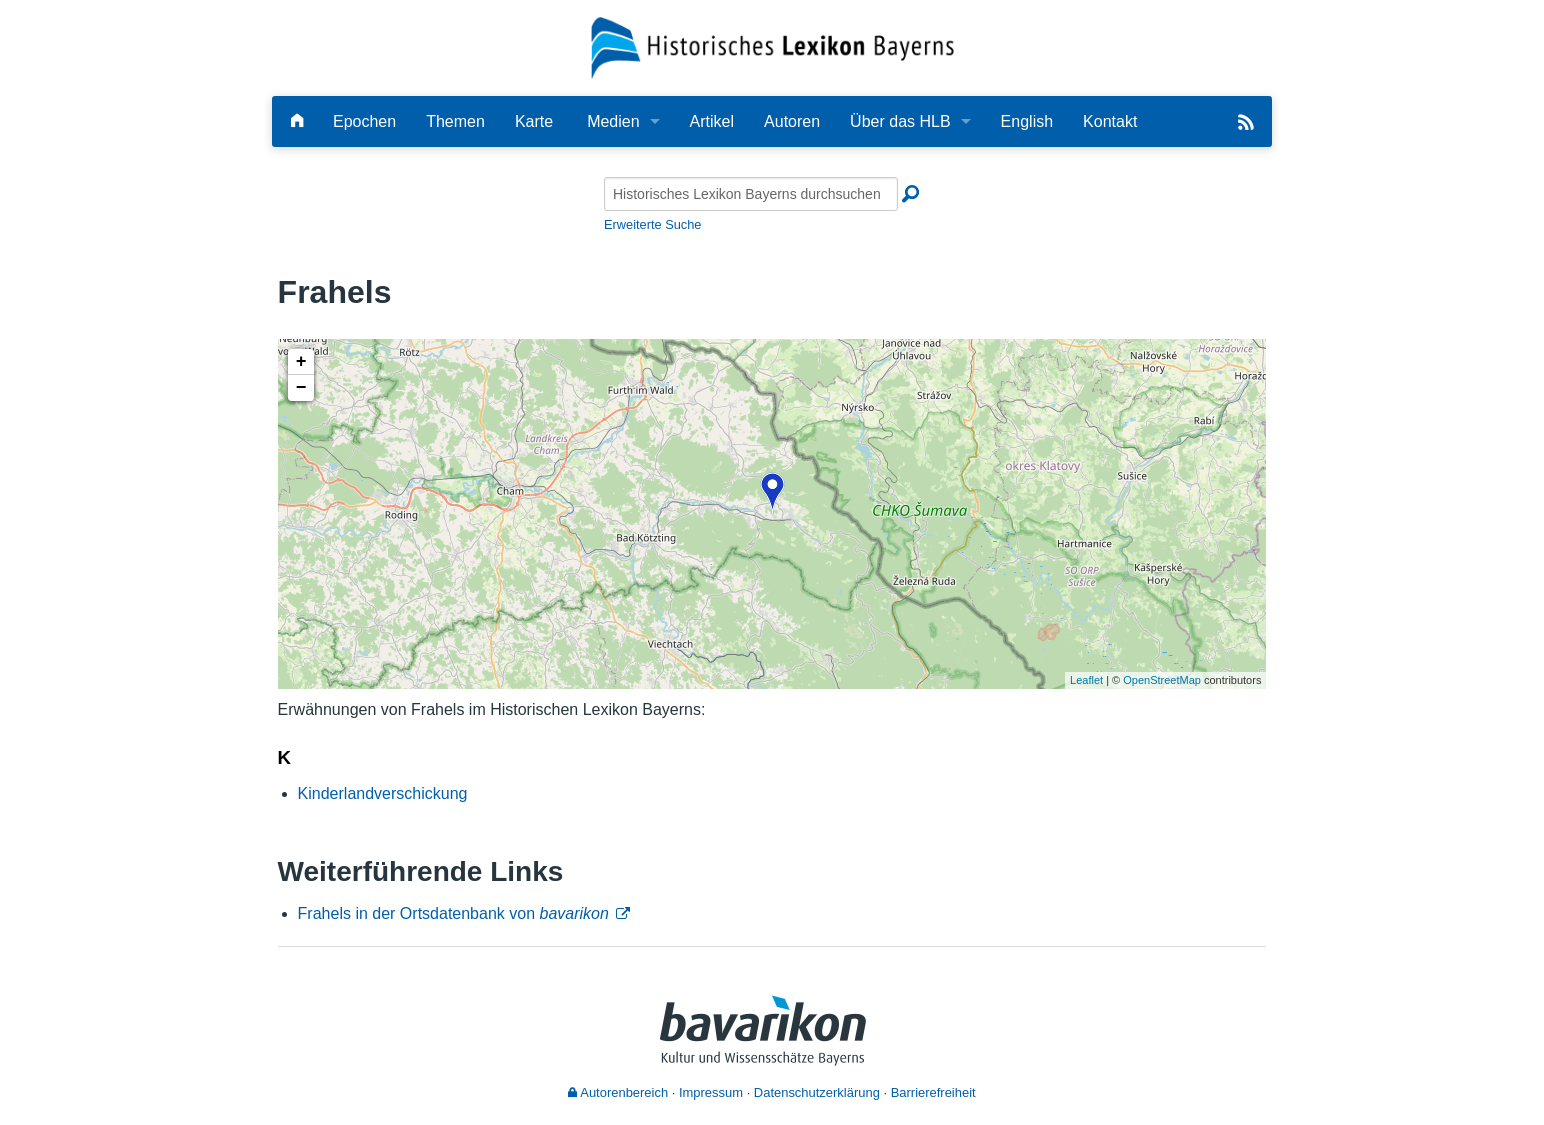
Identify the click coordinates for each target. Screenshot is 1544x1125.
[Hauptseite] (297, 121)
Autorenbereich (618, 1092)
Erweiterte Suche (652, 224)
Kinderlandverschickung (383, 793)
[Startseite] (772, 46)
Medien (613, 121)
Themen (455, 121)
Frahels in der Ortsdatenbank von (453, 913)
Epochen (364, 121)
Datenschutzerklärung (817, 1092)
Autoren (792, 121)
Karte (534, 121)
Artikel (712, 121)
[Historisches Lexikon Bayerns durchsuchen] (751, 194)
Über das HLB (900, 121)
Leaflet (1086, 680)
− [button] (301, 388)
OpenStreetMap (1162, 680)
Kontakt (1110, 121)
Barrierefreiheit (933, 1092)
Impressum (711, 1092)
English (1027, 121)
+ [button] (301, 362)
